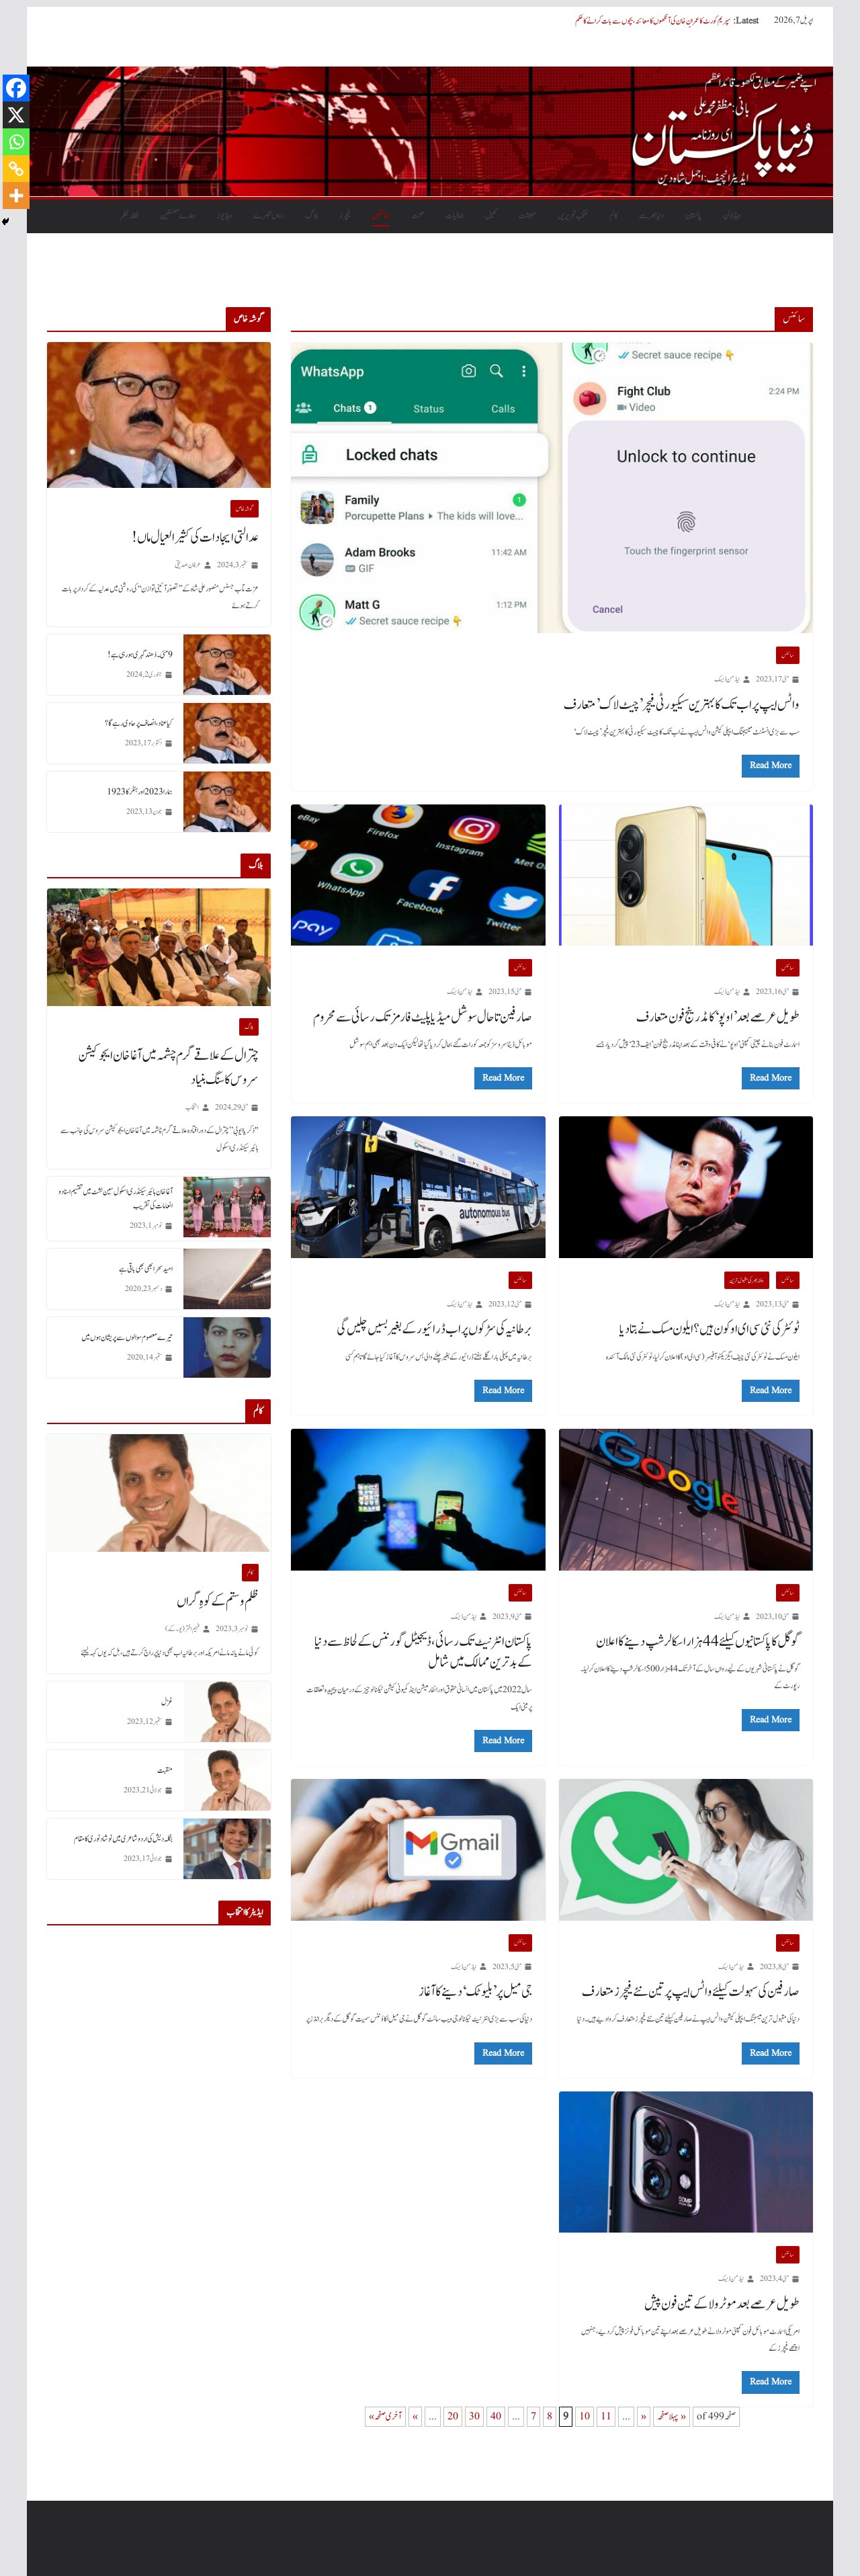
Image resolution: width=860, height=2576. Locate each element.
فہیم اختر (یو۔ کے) (182, 1628)
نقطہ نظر (129, 215)
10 (584, 2416)
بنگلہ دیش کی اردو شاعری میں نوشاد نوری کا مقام (123, 1838)
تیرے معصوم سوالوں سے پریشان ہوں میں (127, 1337)
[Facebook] (16, 88)
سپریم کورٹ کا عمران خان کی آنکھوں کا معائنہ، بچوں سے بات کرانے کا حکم (652, 21)
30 (474, 2416)
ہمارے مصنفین (178, 215)
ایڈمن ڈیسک (727, 679)
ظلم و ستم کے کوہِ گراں (218, 1601)
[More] (16, 195)
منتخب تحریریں (573, 215)
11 (606, 2416)
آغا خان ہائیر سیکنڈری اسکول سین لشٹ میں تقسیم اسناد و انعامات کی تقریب (115, 1198)
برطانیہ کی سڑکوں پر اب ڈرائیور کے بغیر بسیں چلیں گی (434, 1329)
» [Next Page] (415, 2416)
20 (452, 2416)
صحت (417, 215)
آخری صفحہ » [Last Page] (385, 2416)
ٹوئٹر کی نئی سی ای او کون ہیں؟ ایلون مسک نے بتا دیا (709, 1329)
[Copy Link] (16, 168)
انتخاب (192, 1107)
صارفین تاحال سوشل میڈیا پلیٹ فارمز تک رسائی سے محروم (422, 1017)
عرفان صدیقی (188, 565)
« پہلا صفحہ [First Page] (671, 2416)
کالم (613, 215)
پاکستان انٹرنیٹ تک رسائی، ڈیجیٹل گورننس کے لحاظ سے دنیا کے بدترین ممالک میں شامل (423, 1652)
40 (495, 2416)
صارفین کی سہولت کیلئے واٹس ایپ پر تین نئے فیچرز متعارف (691, 1992)
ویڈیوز (224, 215)
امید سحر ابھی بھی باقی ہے (146, 1269)
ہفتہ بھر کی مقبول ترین (747, 1280)
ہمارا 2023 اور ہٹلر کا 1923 (140, 791)
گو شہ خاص (244, 508)
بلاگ (311, 215)
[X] (16, 114)
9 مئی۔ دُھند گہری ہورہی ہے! (140, 654)
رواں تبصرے (268, 215)
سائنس (381, 215)
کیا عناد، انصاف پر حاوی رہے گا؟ (139, 723)
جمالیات (454, 215)
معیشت (527, 215)
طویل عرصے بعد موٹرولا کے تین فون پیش (722, 2304)
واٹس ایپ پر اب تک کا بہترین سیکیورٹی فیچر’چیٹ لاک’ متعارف (682, 705)
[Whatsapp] (16, 141)
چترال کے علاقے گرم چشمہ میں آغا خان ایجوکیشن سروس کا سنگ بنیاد (168, 1067)
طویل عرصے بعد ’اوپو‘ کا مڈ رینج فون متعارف (718, 1017)
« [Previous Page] (643, 2416)
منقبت (165, 1770)
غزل (167, 1701)
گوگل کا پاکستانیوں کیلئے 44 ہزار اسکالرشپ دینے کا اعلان (698, 1641)
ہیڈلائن (731, 215)
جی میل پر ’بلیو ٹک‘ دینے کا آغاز (475, 1992)
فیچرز (345, 215)
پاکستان (693, 215)
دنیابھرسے (651, 215)
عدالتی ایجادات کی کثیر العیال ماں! (195, 537)
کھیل (491, 215)
